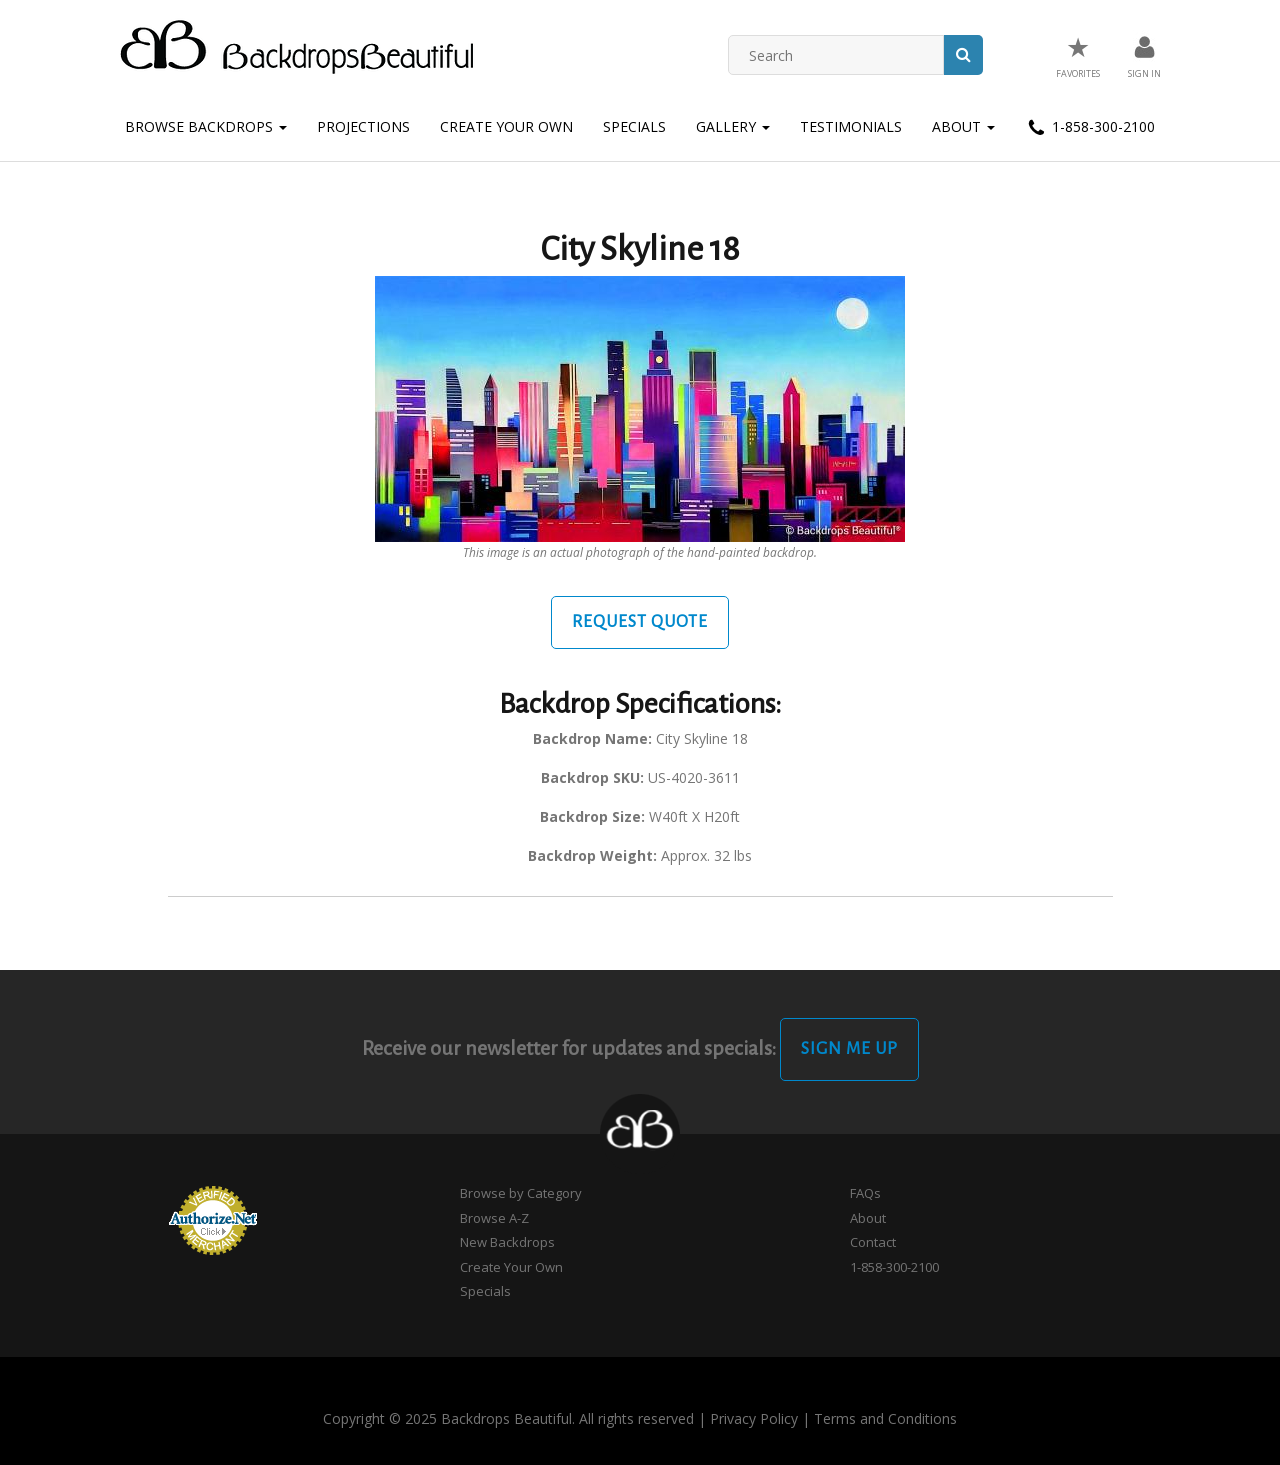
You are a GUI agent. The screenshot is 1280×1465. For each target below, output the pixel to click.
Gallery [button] (733, 126)
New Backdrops (507, 1242)
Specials (634, 126)
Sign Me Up (849, 1049)
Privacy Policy (754, 1418)
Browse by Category (521, 1193)
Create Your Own (506, 126)
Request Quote (640, 622)
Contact (873, 1242)
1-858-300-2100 (1090, 128)
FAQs (865, 1193)
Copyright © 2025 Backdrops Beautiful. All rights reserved (508, 1418)
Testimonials (851, 126)
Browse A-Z (494, 1218)
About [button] (963, 126)
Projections (363, 126)
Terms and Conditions (885, 1418)
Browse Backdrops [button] (206, 126)
